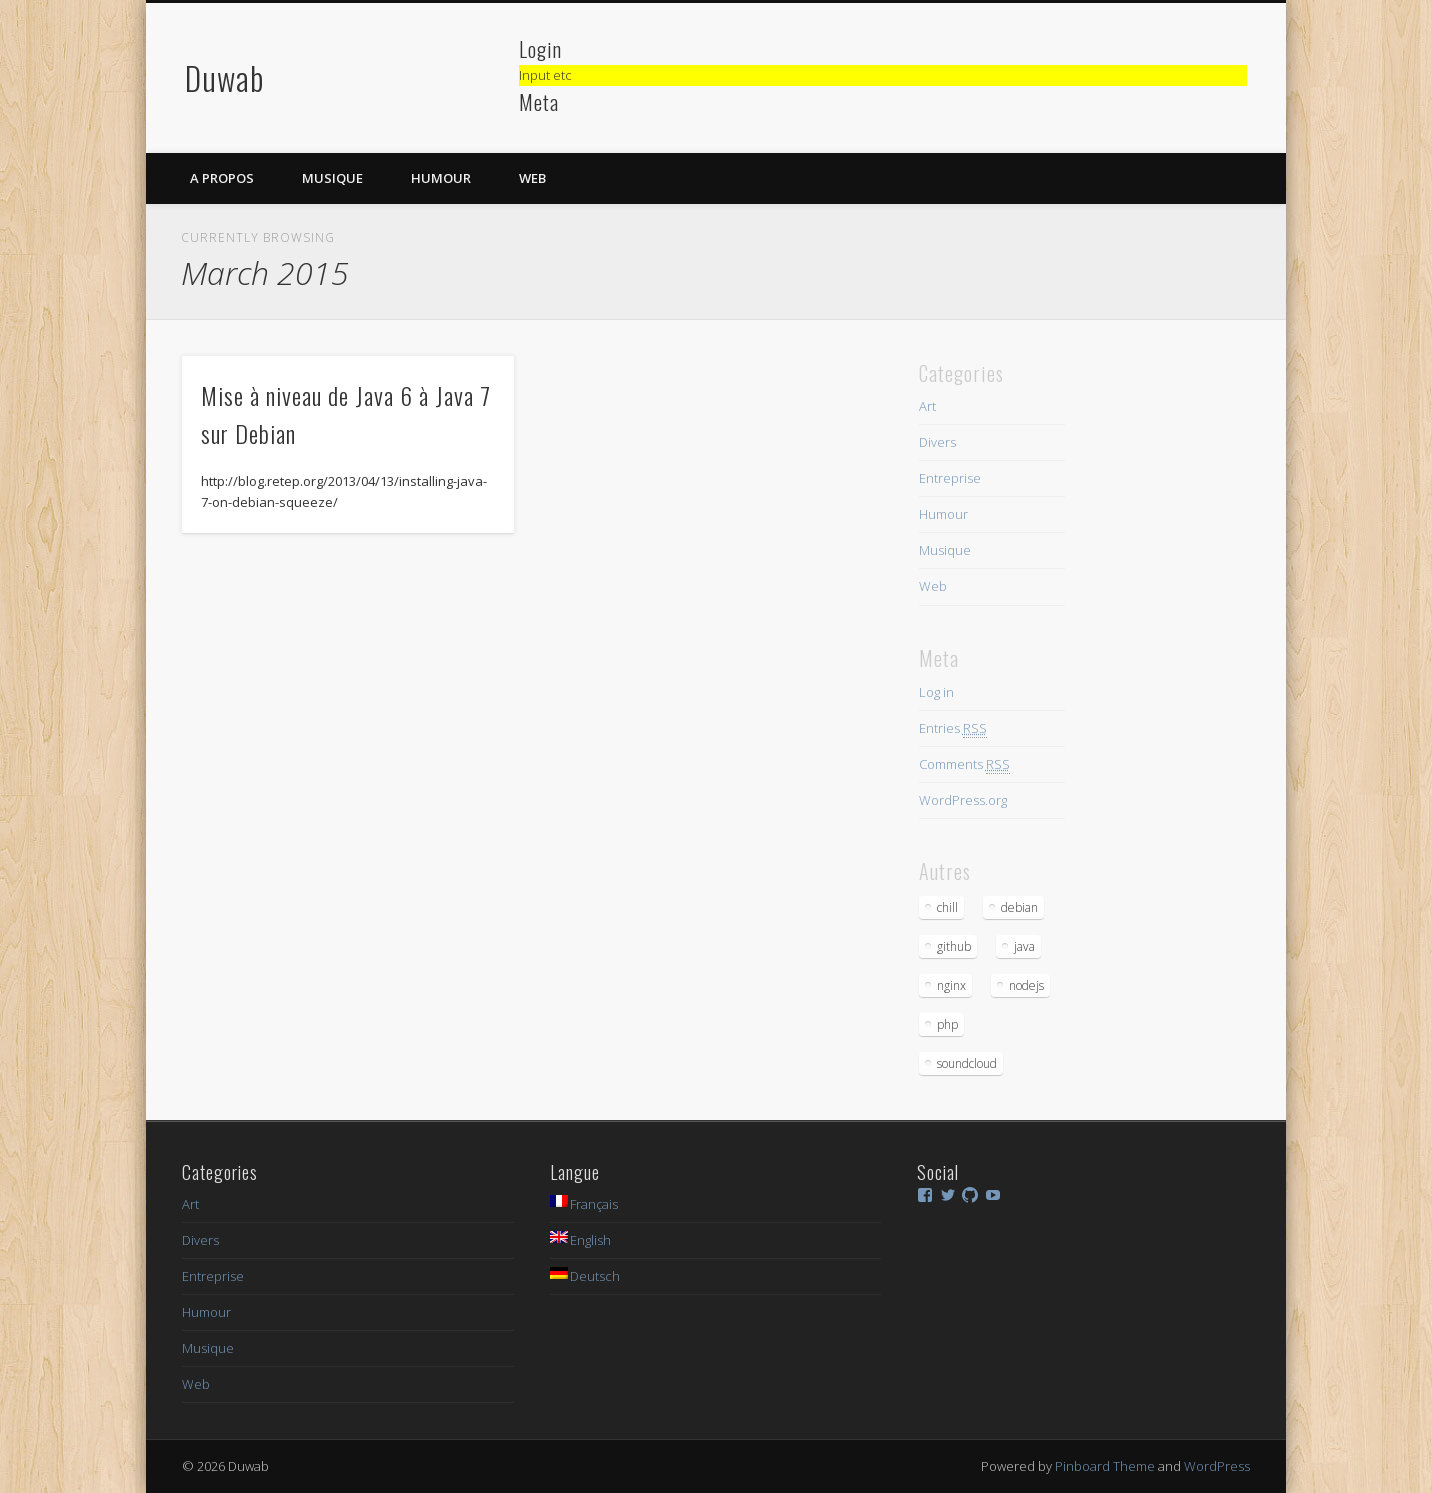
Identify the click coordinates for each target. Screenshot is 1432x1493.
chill (947, 907)
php (947, 1024)
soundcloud (967, 1063)
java (1024, 946)
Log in (936, 692)
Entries (953, 728)
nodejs (1026, 985)
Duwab (224, 77)
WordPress (1217, 1466)
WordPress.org (963, 800)
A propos (222, 178)
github (954, 946)
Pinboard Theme (1105, 1466)
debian (1019, 907)
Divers (937, 442)
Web (532, 178)
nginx (951, 985)
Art (927, 406)
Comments (964, 764)
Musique (332, 178)
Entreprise (950, 478)
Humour (441, 178)
